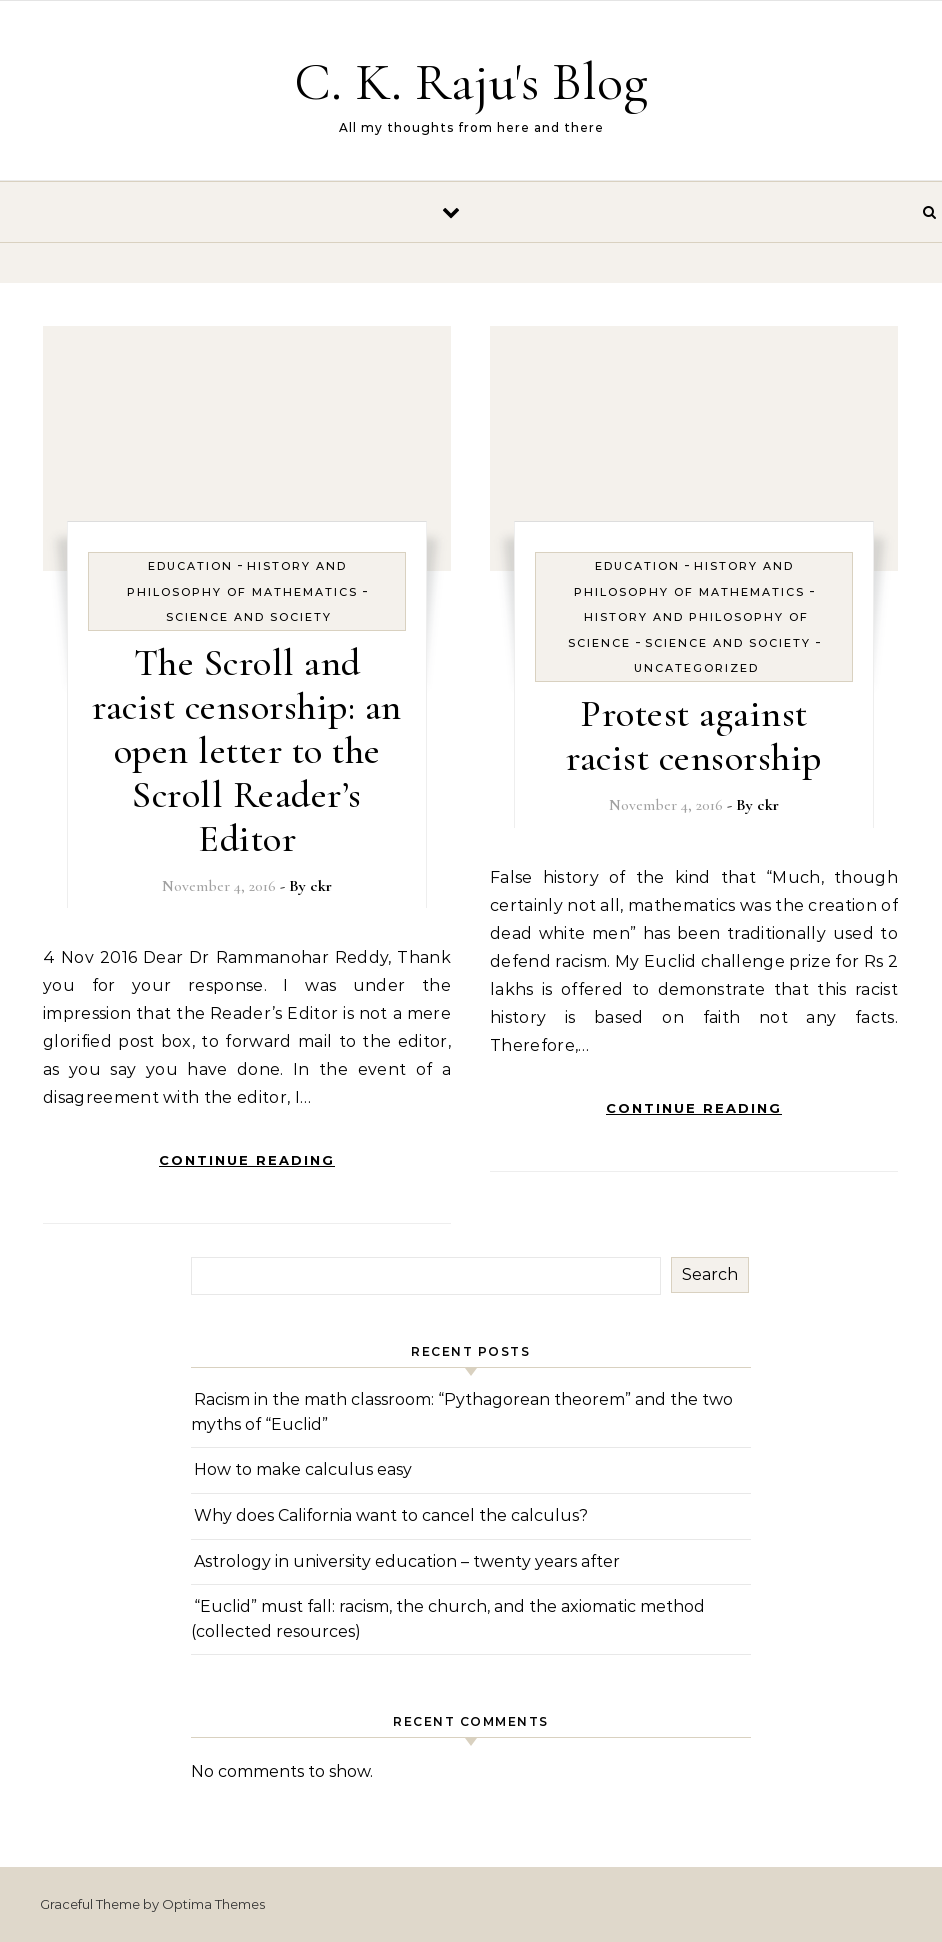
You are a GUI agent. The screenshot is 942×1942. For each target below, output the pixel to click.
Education (190, 566)
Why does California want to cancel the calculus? (391, 1515)
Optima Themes (213, 1904)
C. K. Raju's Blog (471, 81)
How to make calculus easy (303, 1469)
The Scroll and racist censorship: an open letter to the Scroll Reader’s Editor (247, 751)
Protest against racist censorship (694, 736)
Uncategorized (696, 668)
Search (710, 1274)
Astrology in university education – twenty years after (407, 1561)
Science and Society (249, 617)
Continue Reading (247, 1160)
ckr (321, 886)
